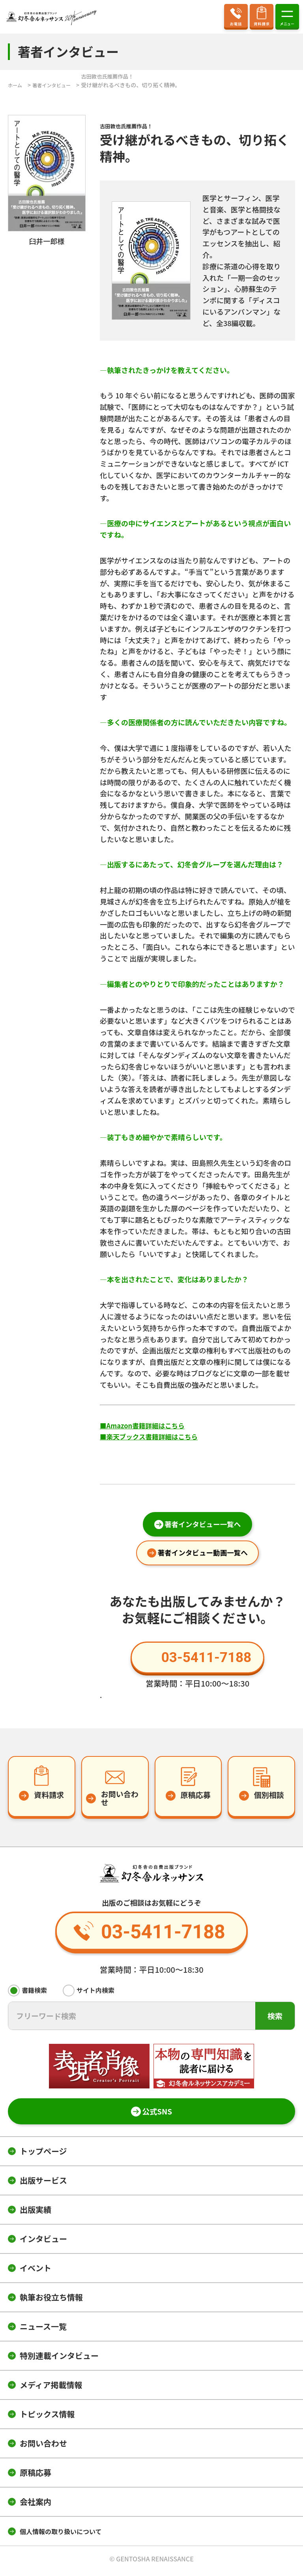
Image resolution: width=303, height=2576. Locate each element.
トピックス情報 (47, 2418)
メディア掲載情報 (51, 2388)
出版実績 (35, 2213)
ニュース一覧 (43, 2330)
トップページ (43, 2155)
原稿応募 (35, 2476)
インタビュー (43, 2242)
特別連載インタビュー (59, 2359)
